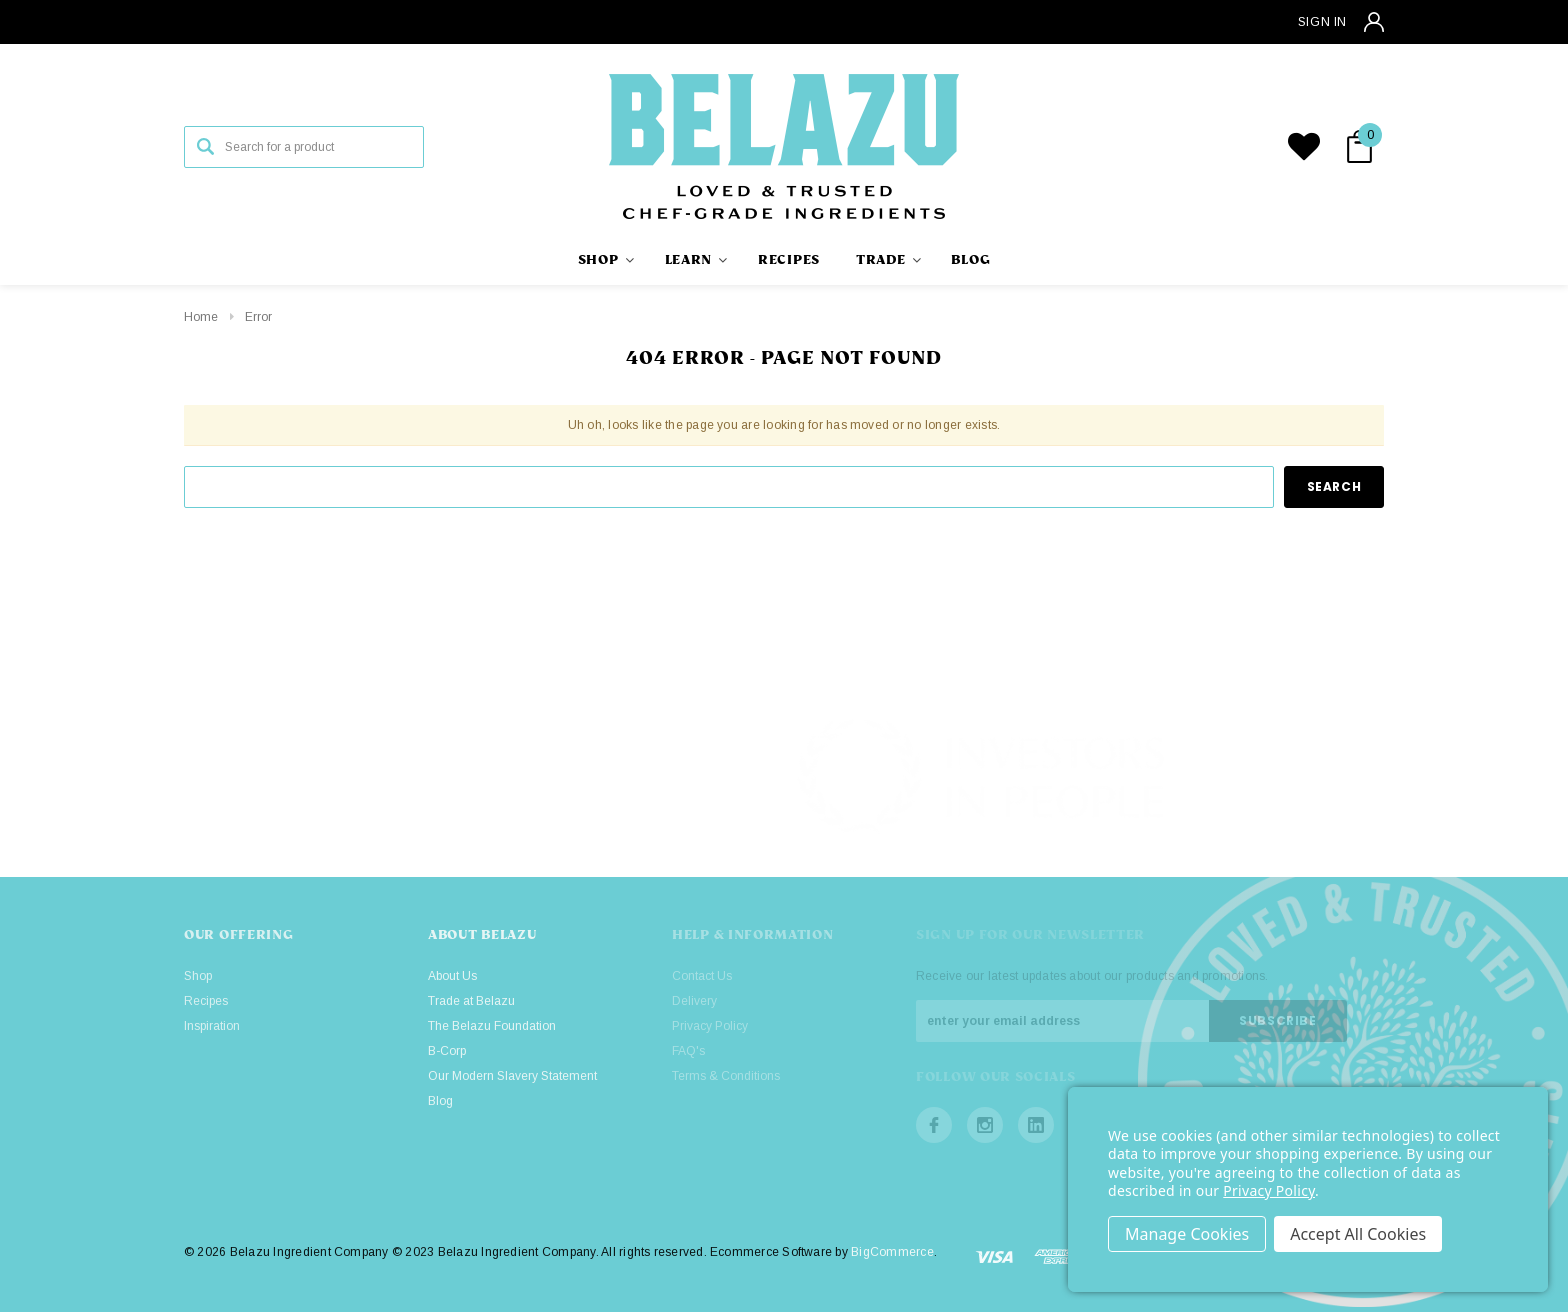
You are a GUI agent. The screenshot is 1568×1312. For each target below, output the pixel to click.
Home (201, 317)
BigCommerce (892, 1252)
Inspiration (212, 1026)
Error (258, 317)
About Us (452, 976)
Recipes (206, 1001)
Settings (1187, 1234)
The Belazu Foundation (492, 1026)
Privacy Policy (1269, 1190)
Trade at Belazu (471, 1001)
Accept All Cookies (1358, 1234)
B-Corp (447, 1051)
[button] (1372, 776)
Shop (198, 976)
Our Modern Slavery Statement (512, 1076)
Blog (440, 1101)
